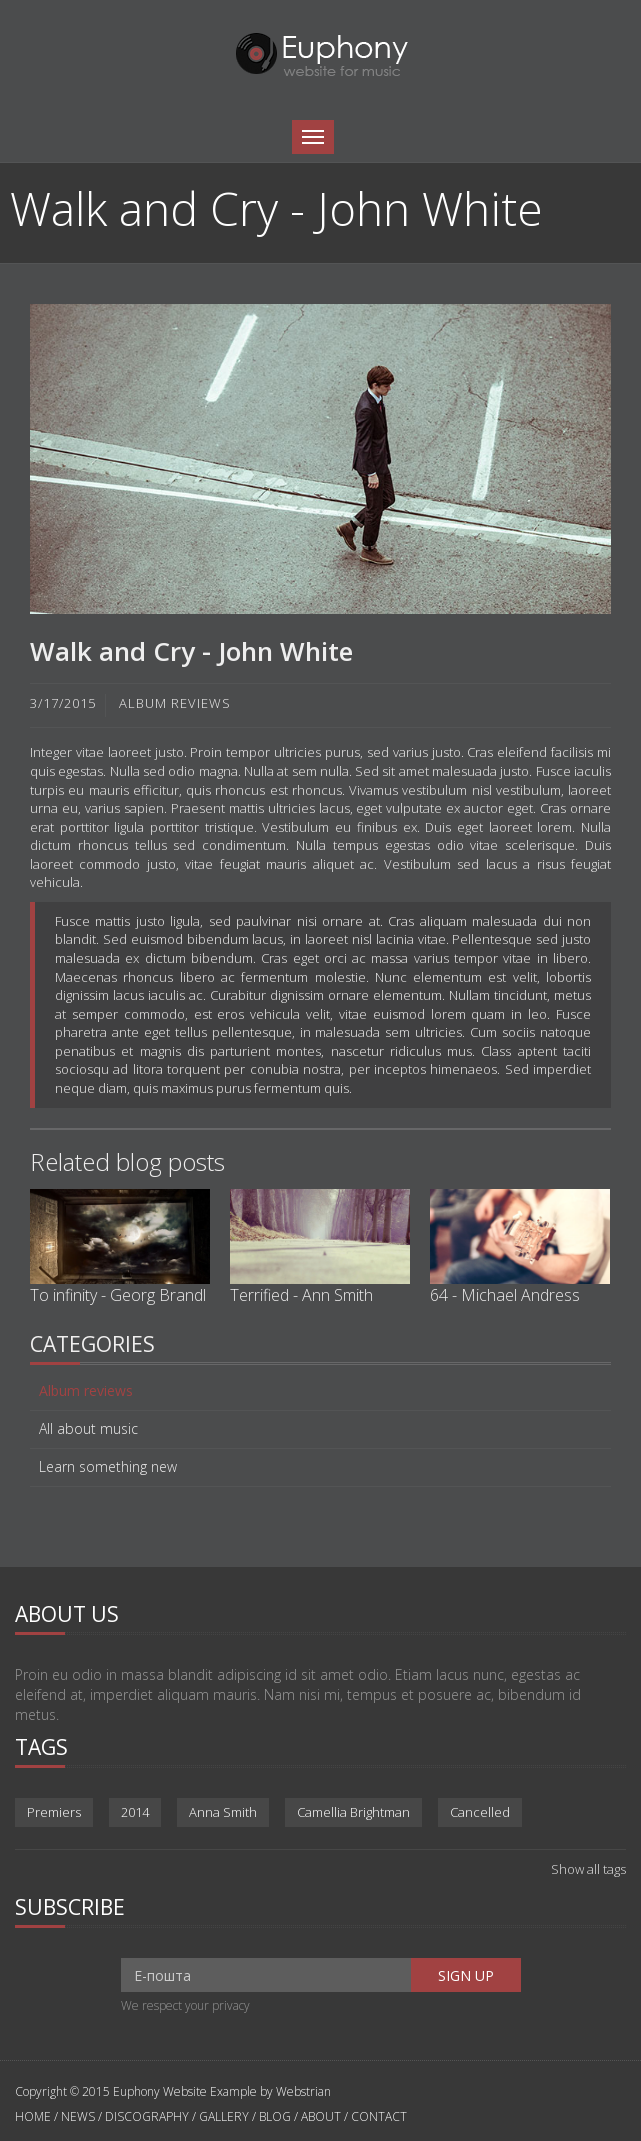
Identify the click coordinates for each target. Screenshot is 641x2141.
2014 (135, 1812)
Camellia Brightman (353, 1812)
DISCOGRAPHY (147, 2116)
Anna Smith (223, 1812)
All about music (88, 1429)
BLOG (275, 2116)
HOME (34, 2116)
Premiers (54, 1812)
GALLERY (224, 2116)
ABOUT (321, 2116)
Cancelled (480, 1812)
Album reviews (86, 1391)
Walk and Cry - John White (191, 651)
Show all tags (588, 1869)
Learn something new (108, 1467)
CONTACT (379, 2116)
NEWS (78, 2116)
